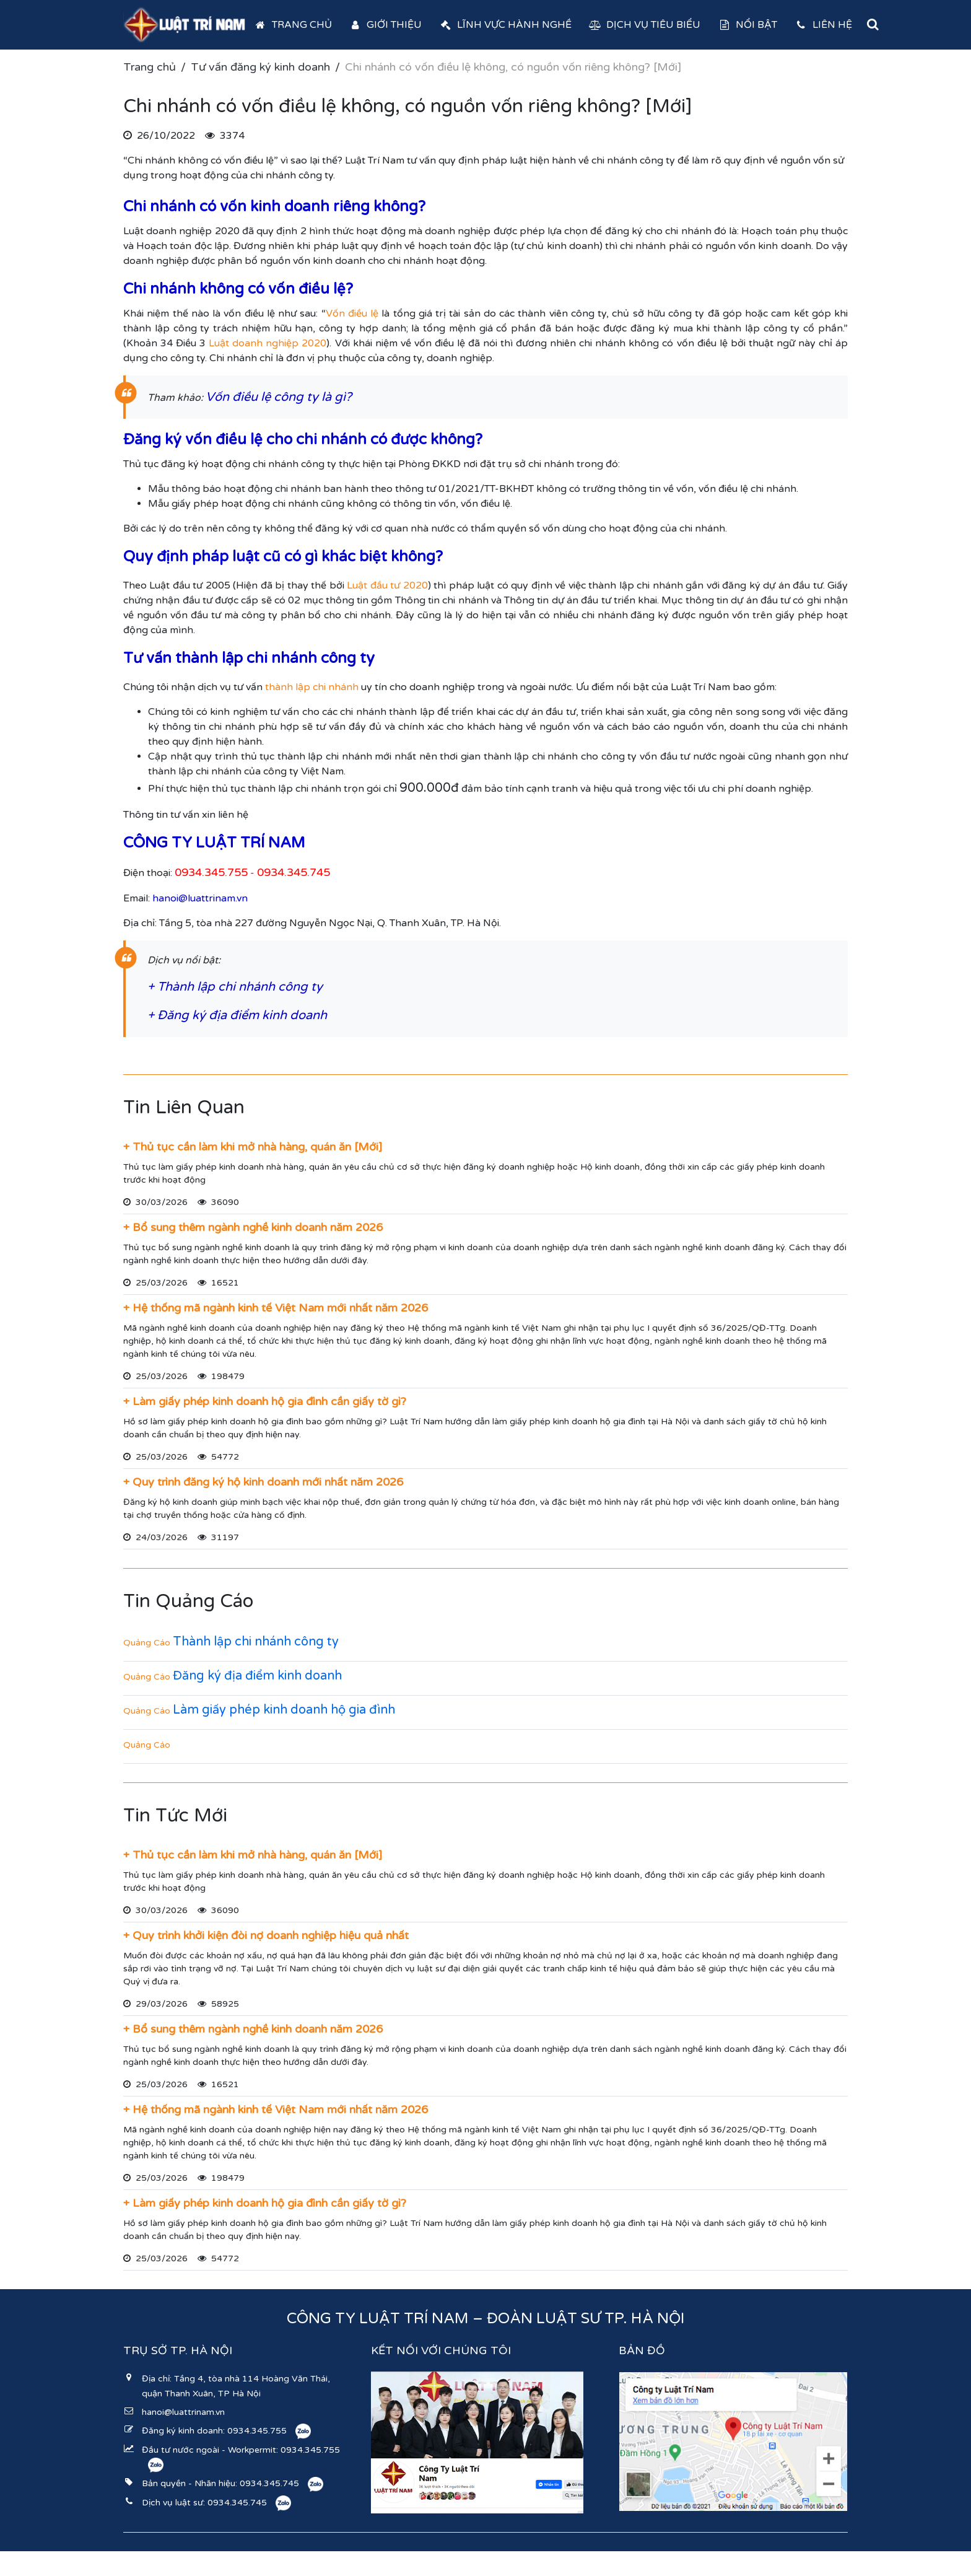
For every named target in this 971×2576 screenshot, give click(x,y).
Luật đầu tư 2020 (387, 585)
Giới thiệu (385, 25)
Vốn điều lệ (352, 313)
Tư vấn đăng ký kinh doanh (260, 67)
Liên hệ (823, 25)
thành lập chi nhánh (312, 687)
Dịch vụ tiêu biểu (645, 25)
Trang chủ (293, 25)
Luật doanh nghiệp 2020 (267, 343)
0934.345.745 (269, 2483)
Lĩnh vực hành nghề (505, 25)
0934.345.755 (257, 2430)
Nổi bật (747, 25)
